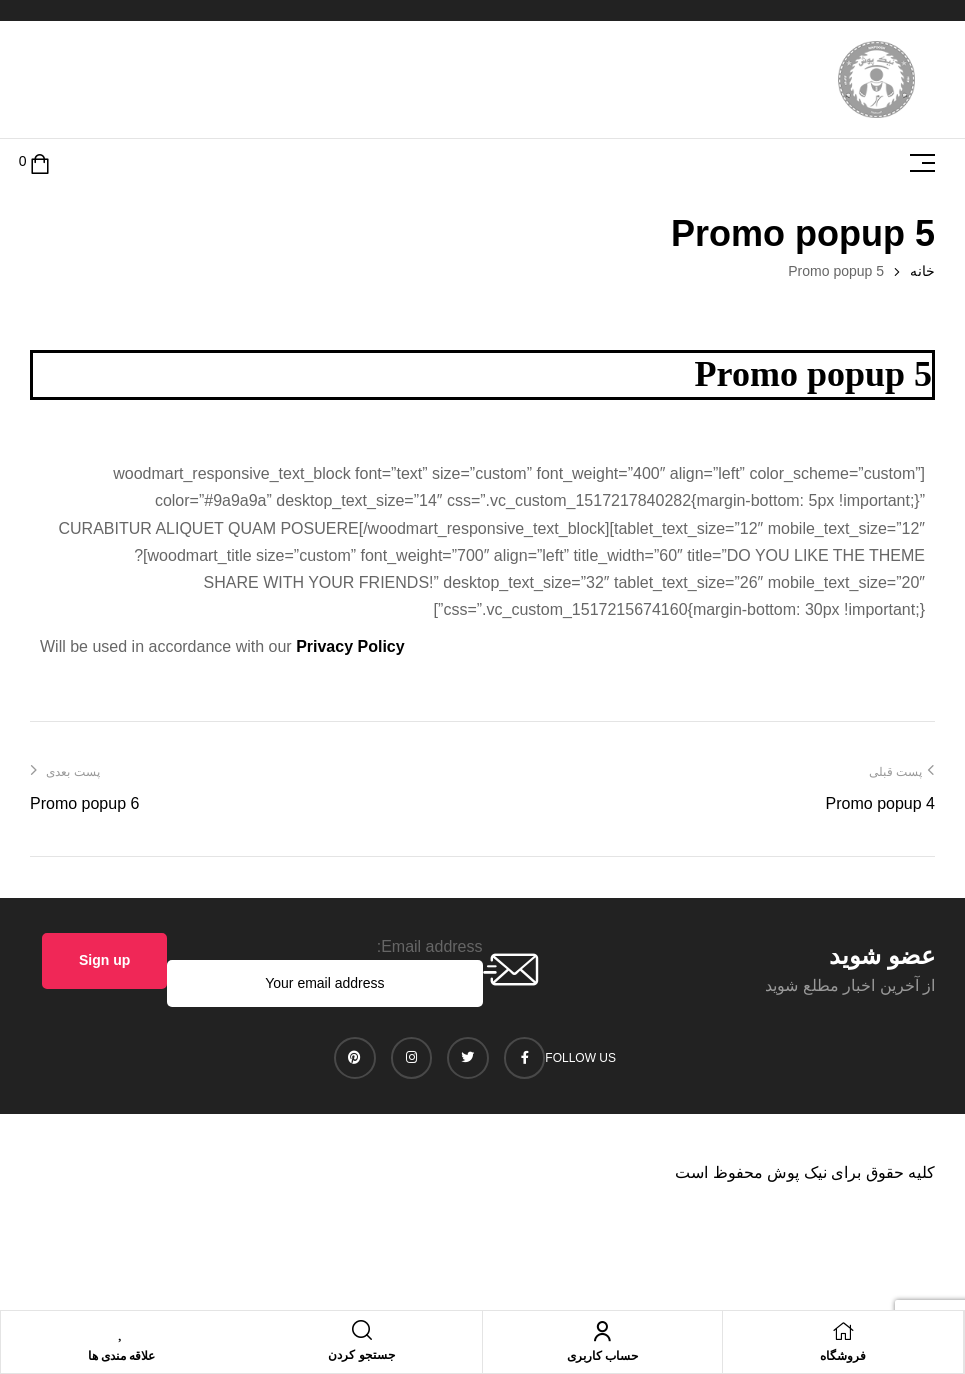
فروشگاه (843, 1356)
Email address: (430, 946)
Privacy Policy (350, 646)
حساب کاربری (602, 1356)
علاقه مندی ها (122, 1356)
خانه (922, 271)
